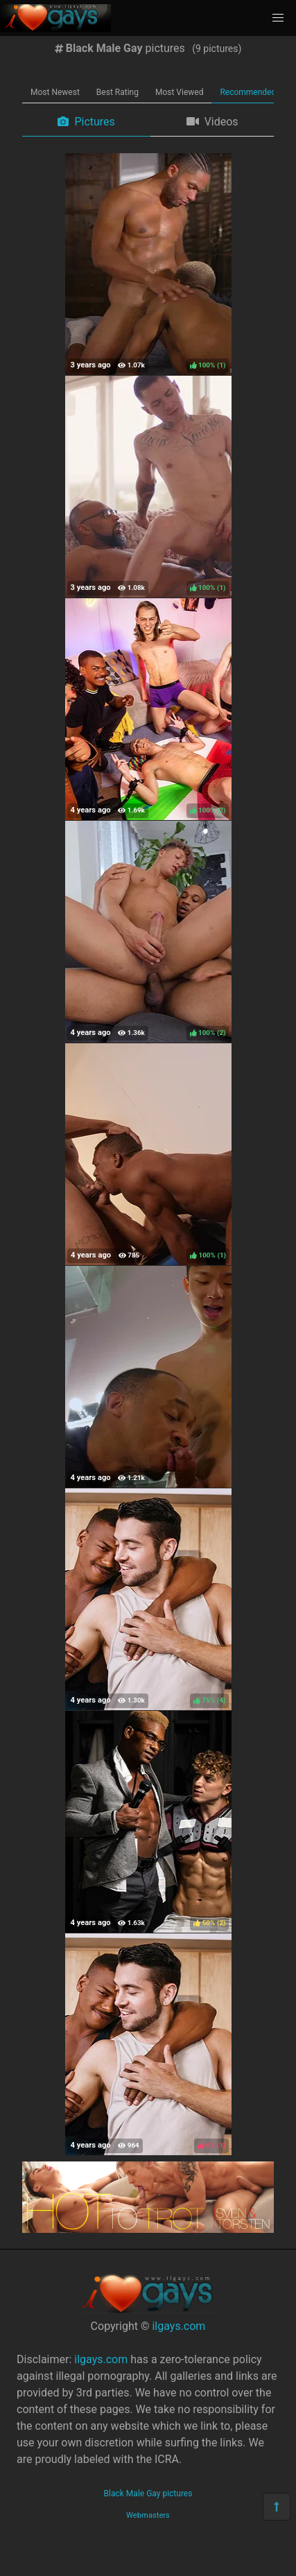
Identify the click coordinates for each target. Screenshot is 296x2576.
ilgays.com (178, 2326)
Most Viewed (179, 92)
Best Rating (117, 92)
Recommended (248, 92)
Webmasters (148, 2515)
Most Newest (55, 92)
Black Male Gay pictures (148, 2493)
